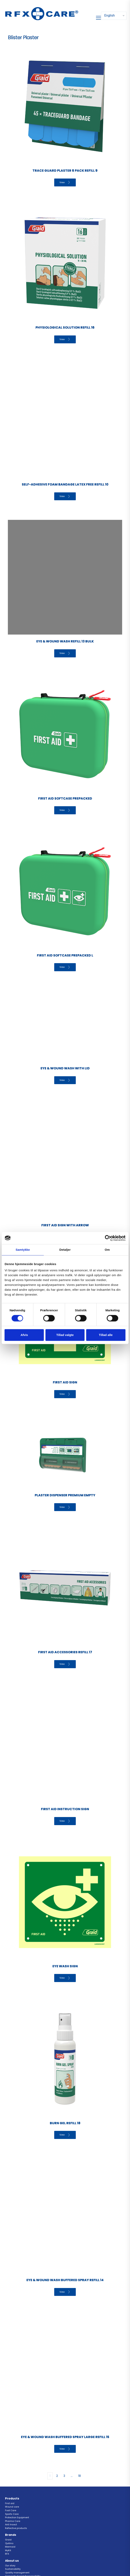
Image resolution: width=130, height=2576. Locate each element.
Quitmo (9, 2543)
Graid (8, 2539)
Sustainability (13, 2569)
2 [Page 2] (57, 2476)
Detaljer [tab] (65, 1249)
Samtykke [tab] (23, 1249)
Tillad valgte (65, 1335)
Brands (10, 2535)
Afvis (24, 1335)
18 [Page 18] (79, 2476)
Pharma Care (12, 2521)
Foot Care (10, 2510)
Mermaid (10, 2546)
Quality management (17, 2572)
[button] (98, 17)
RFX (7, 2553)
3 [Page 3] (64, 2476)
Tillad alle (106, 1335)
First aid (9, 2503)
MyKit (8, 2550)
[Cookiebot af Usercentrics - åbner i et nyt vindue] (107, 1238)
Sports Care (12, 2514)
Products (12, 2498)
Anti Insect (11, 2524)
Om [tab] (107, 1249)
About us (12, 2561)
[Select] (113, 16)
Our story (10, 2565)
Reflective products (16, 2528)
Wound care (12, 2506)
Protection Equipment (17, 2517)
